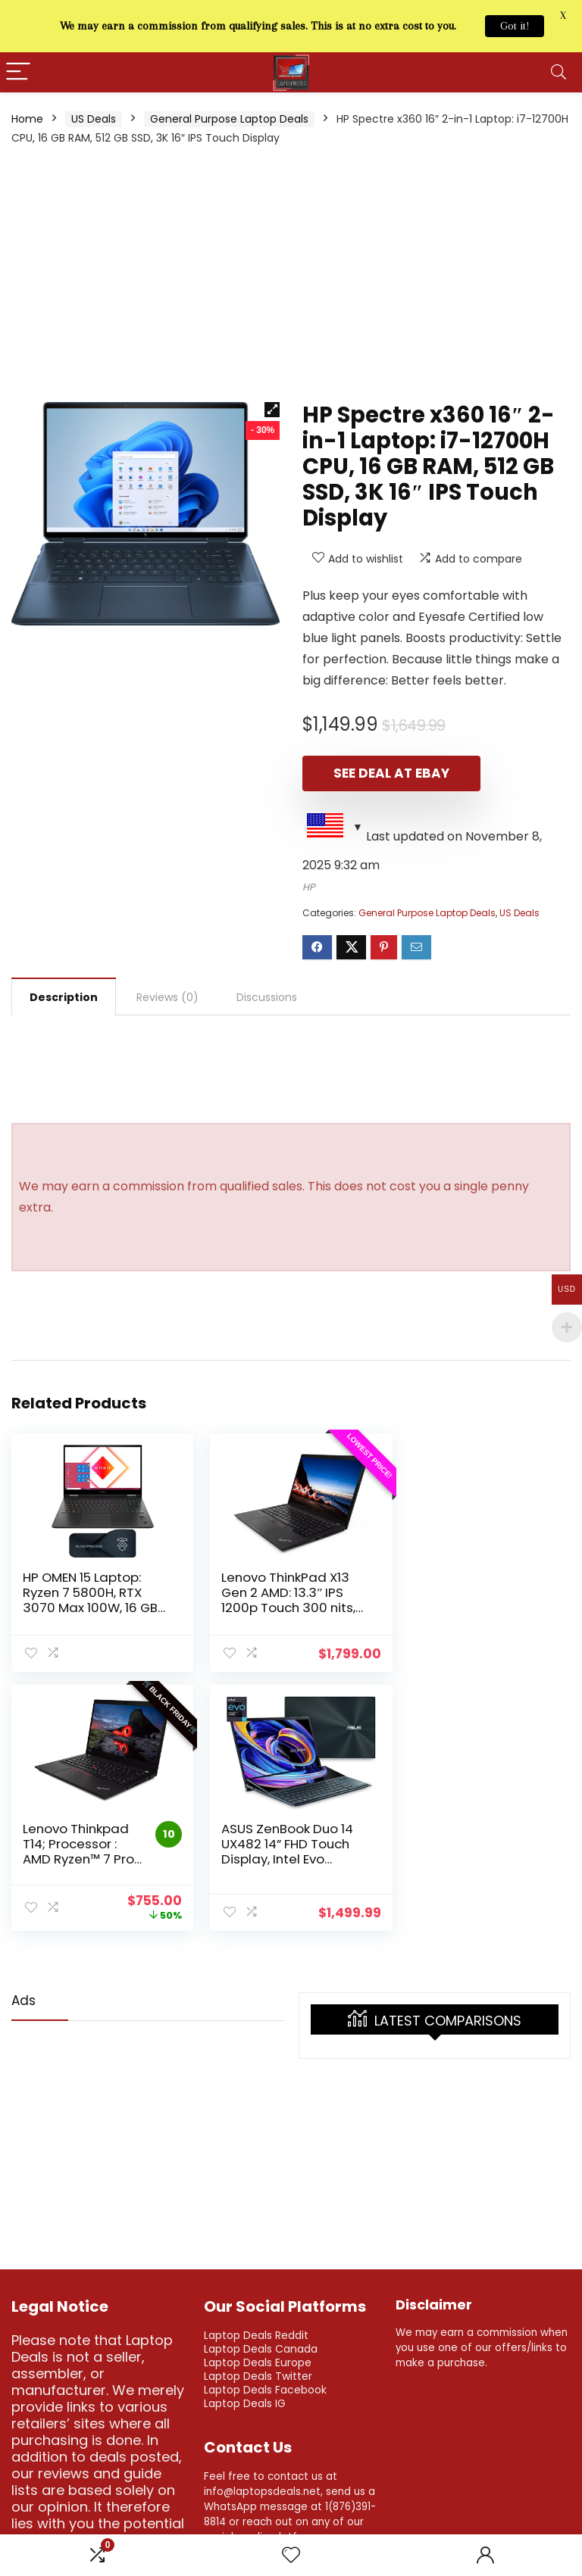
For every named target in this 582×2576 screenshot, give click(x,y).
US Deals (93, 118)
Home (27, 118)
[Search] (558, 72)
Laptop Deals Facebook (265, 2388)
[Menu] (18, 72)
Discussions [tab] (266, 997)
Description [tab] (64, 997)
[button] (272, 409)
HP (308, 887)
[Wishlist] (291, 2555)
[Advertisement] (291, 273)
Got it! (514, 26)
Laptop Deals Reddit (256, 2333)
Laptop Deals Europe (257, 2361)
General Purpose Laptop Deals (229, 118)
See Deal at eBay (389, 773)
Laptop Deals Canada (261, 2347)
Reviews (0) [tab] (167, 997)
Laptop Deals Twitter (258, 2374)
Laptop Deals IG (245, 2401)
